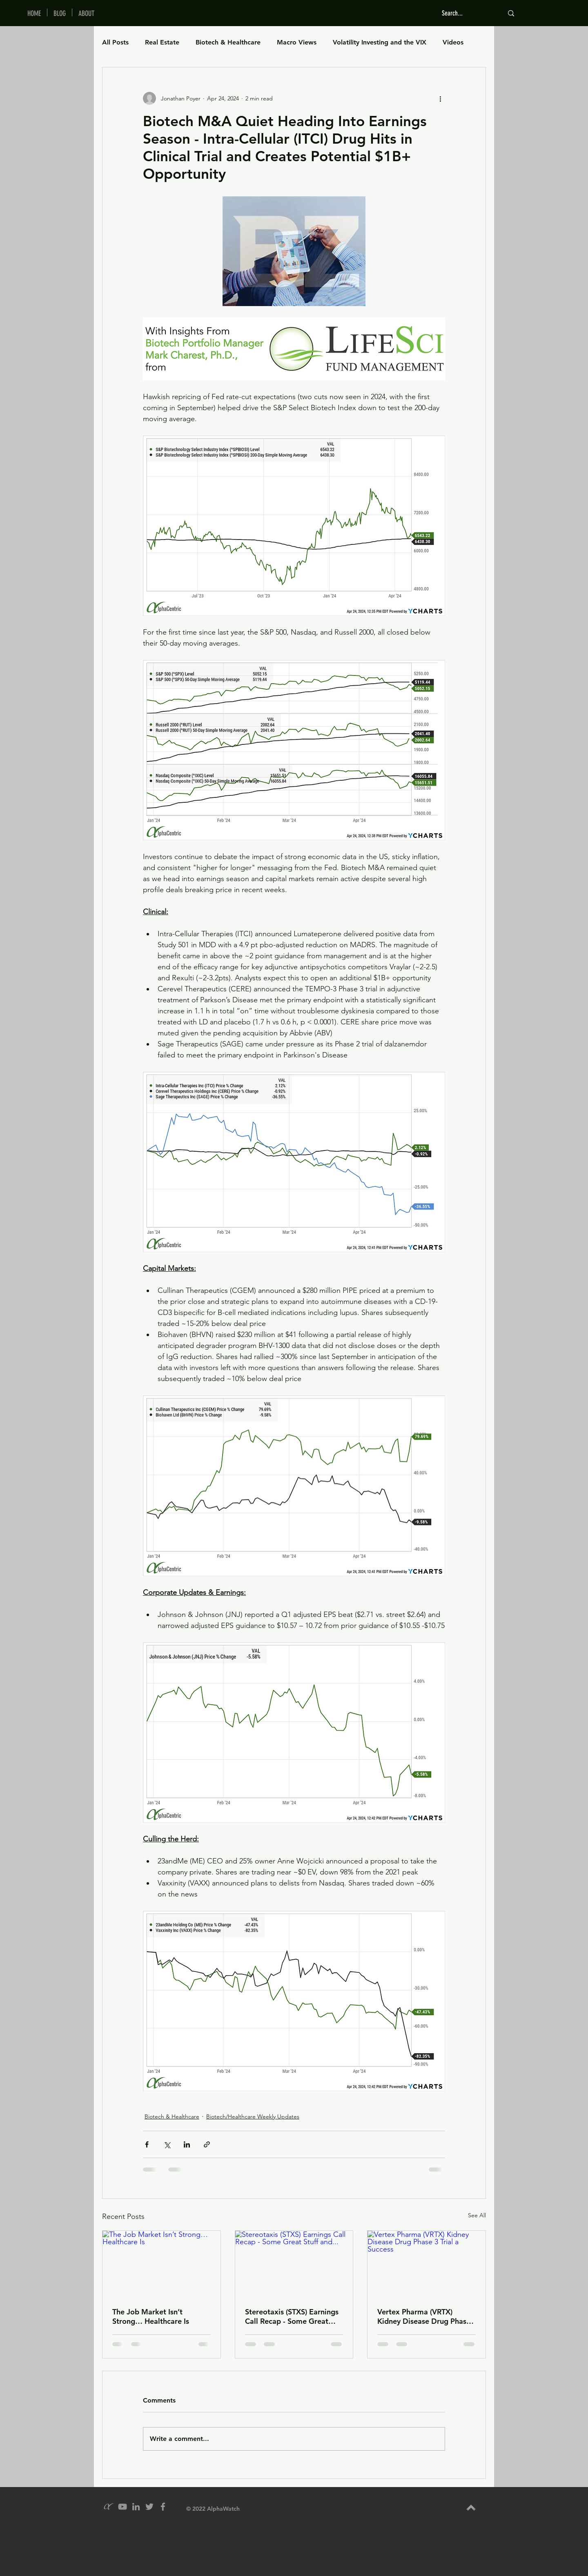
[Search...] (466, 13)
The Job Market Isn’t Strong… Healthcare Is (150, 2316)
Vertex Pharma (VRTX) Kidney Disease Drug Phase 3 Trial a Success (423, 2316)
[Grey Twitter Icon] (149, 2506)
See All (477, 2215)
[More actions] (440, 98)
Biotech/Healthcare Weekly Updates (252, 2116)
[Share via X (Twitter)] (167, 2144)
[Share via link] (207, 2144)
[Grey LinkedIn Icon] (136, 2506)
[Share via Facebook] (147, 2144)
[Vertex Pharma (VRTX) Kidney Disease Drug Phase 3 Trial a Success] (427, 2264)
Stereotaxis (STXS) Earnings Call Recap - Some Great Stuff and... (292, 2316)
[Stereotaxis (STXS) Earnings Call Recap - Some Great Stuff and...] (294, 2264)
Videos (453, 42)
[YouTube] (122, 2506)
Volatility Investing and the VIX (379, 42)
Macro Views (296, 42)
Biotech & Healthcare (228, 42)
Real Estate (162, 42)
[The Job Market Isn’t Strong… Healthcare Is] (161, 2264)
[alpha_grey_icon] (109, 2506)
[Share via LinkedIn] (187, 2144)
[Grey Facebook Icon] (163, 2506)
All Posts (115, 42)
